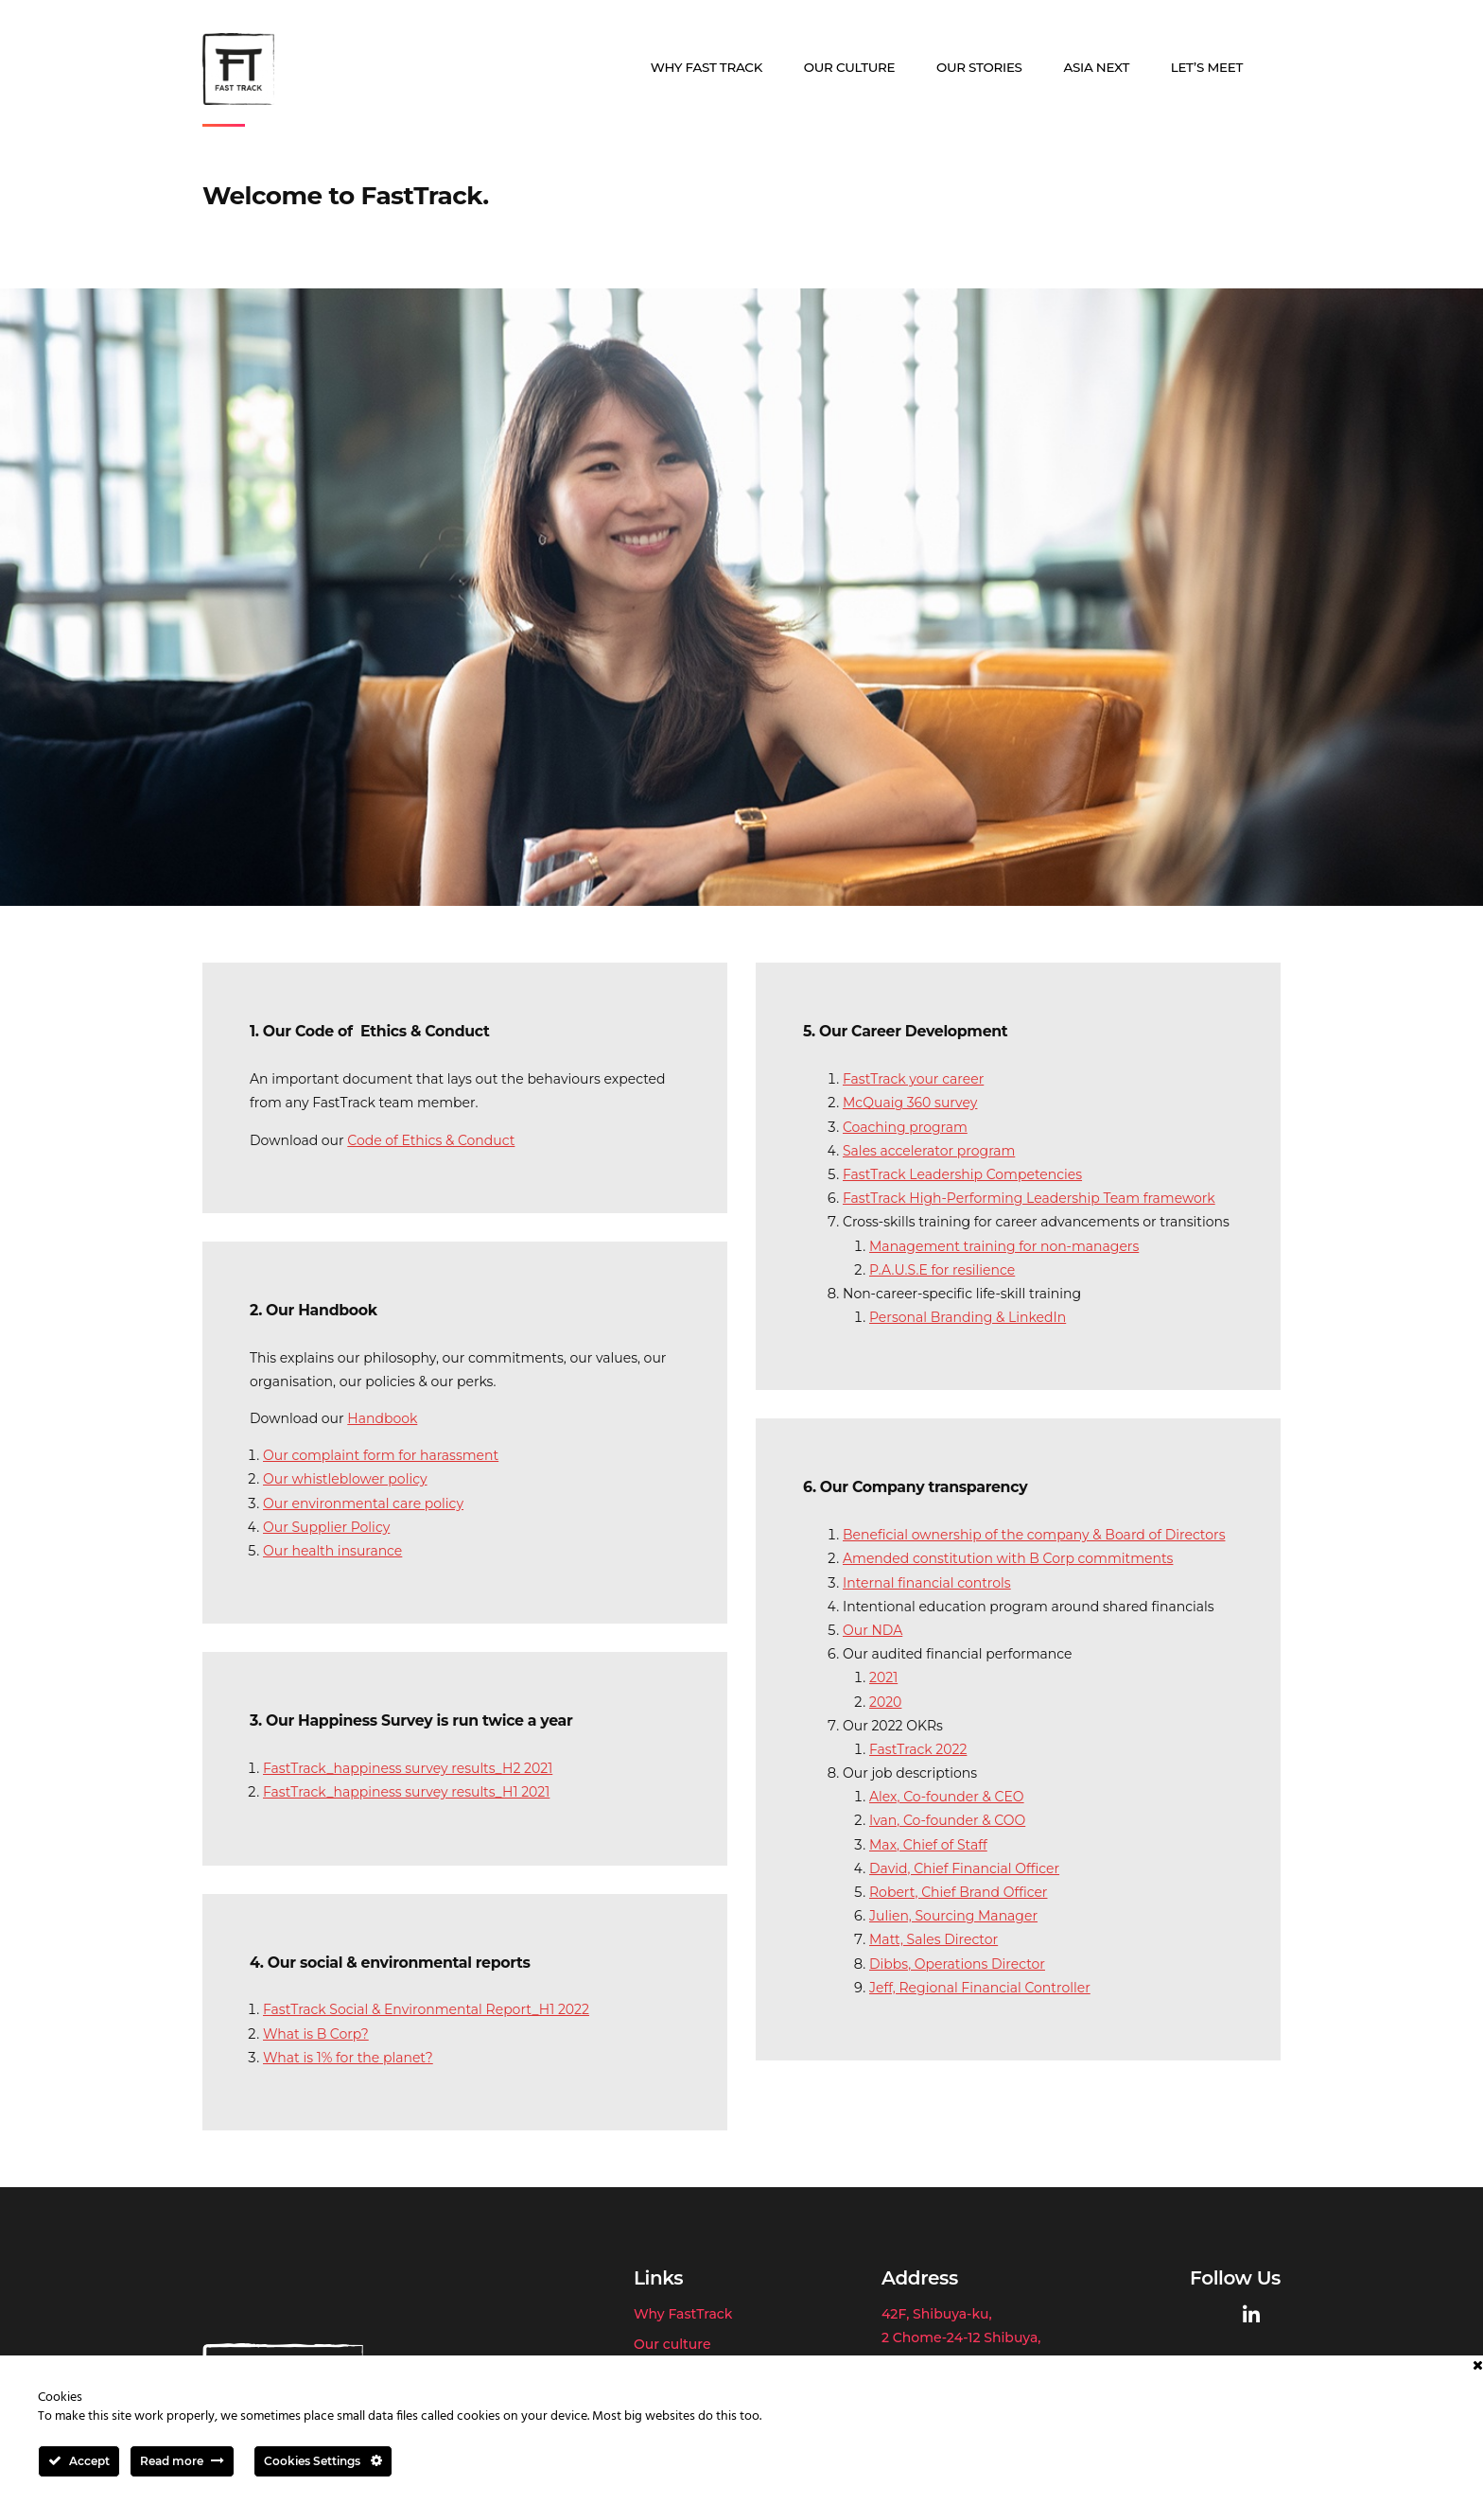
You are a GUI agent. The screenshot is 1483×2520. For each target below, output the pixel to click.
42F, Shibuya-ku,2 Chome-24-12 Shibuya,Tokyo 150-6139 (960, 2337)
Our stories (979, 67)
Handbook (382, 1418)
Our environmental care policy (363, 1503)
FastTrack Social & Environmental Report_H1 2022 (426, 2009)
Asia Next (1096, 67)
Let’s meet (1207, 67)
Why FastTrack (683, 2313)
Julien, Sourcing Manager (953, 1915)
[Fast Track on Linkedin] (1251, 2315)
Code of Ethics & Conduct (431, 1140)
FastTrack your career (913, 1078)
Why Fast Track (706, 67)
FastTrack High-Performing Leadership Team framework (1029, 1198)
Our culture (850, 67)
